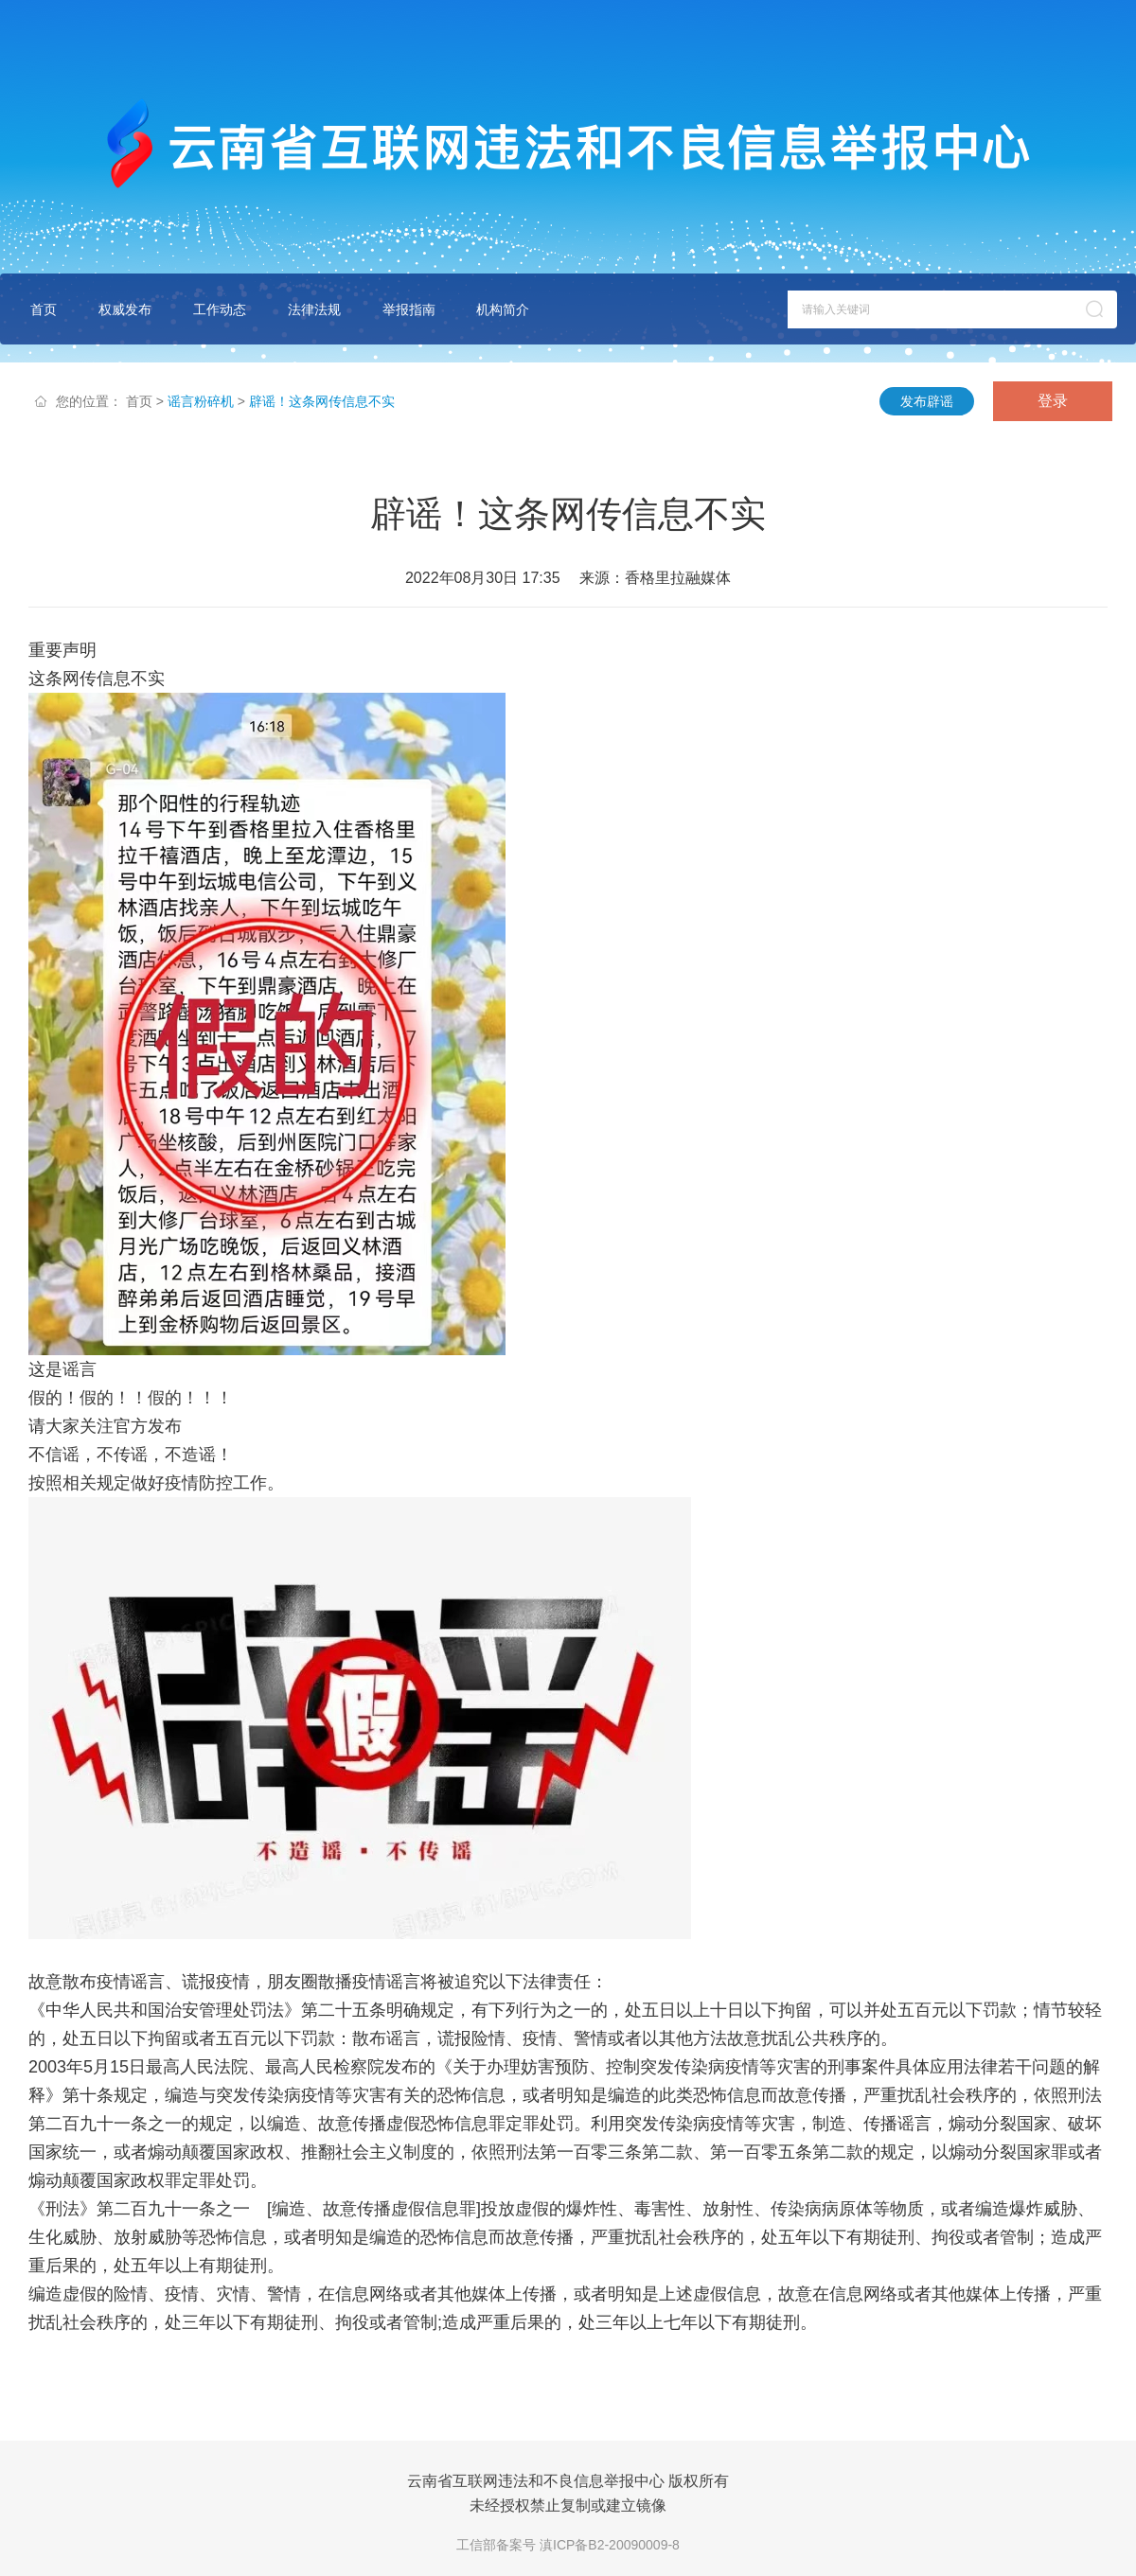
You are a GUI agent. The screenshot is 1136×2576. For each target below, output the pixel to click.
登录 (1053, 401)
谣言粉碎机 (201, 401)
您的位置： (89, 401)
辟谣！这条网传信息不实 (322, 401)
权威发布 (124, 309)
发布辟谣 (926, 401)
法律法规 (314, 309)
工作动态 (219, 309)
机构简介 (502, 309)
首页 (43, 309)
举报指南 (408, 309)
